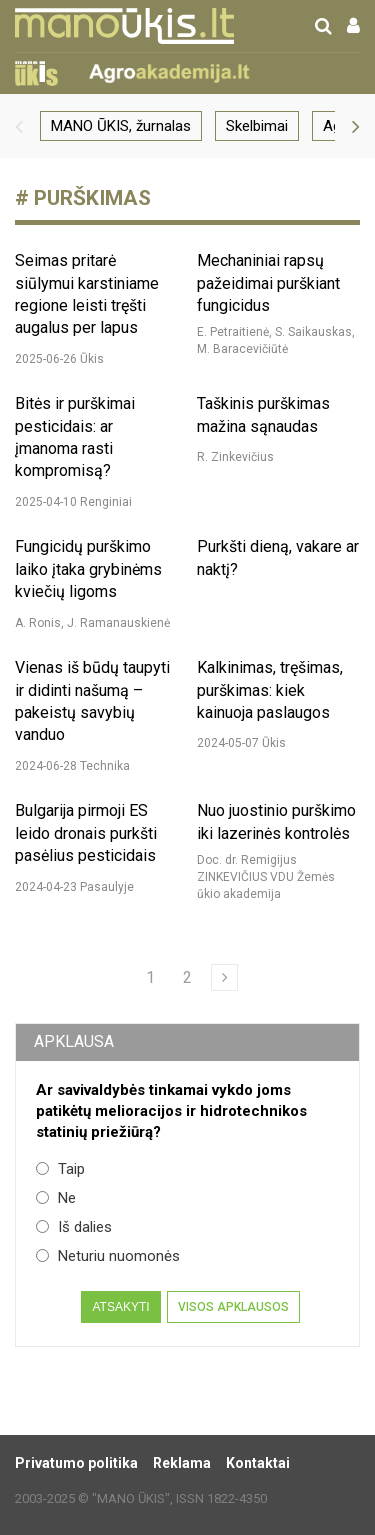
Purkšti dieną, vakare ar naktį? (278, 557)
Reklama (182, 1463)
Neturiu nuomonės (108, 1256)
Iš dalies (74, 1227)
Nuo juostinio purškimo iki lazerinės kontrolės (276, 821)
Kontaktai (258, 1463)
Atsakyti (120, 1307)
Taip (60, 1169)
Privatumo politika (76, 1463)
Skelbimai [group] (257, 126)
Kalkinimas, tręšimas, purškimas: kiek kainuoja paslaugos (270, 690)
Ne (56, 1198)
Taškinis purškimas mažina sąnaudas (263, 414)
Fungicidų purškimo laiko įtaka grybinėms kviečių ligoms (88, 569)
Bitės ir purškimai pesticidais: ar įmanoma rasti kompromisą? (75, 437)
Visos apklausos (233, 1307)
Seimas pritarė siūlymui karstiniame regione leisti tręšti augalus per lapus (87, 294)
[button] (19, 126)
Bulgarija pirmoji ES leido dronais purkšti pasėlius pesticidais (86, 833)
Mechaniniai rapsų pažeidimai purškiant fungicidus (268, 283)
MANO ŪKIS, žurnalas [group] (121, 126)
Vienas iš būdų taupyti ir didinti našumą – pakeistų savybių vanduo (92, 701)
